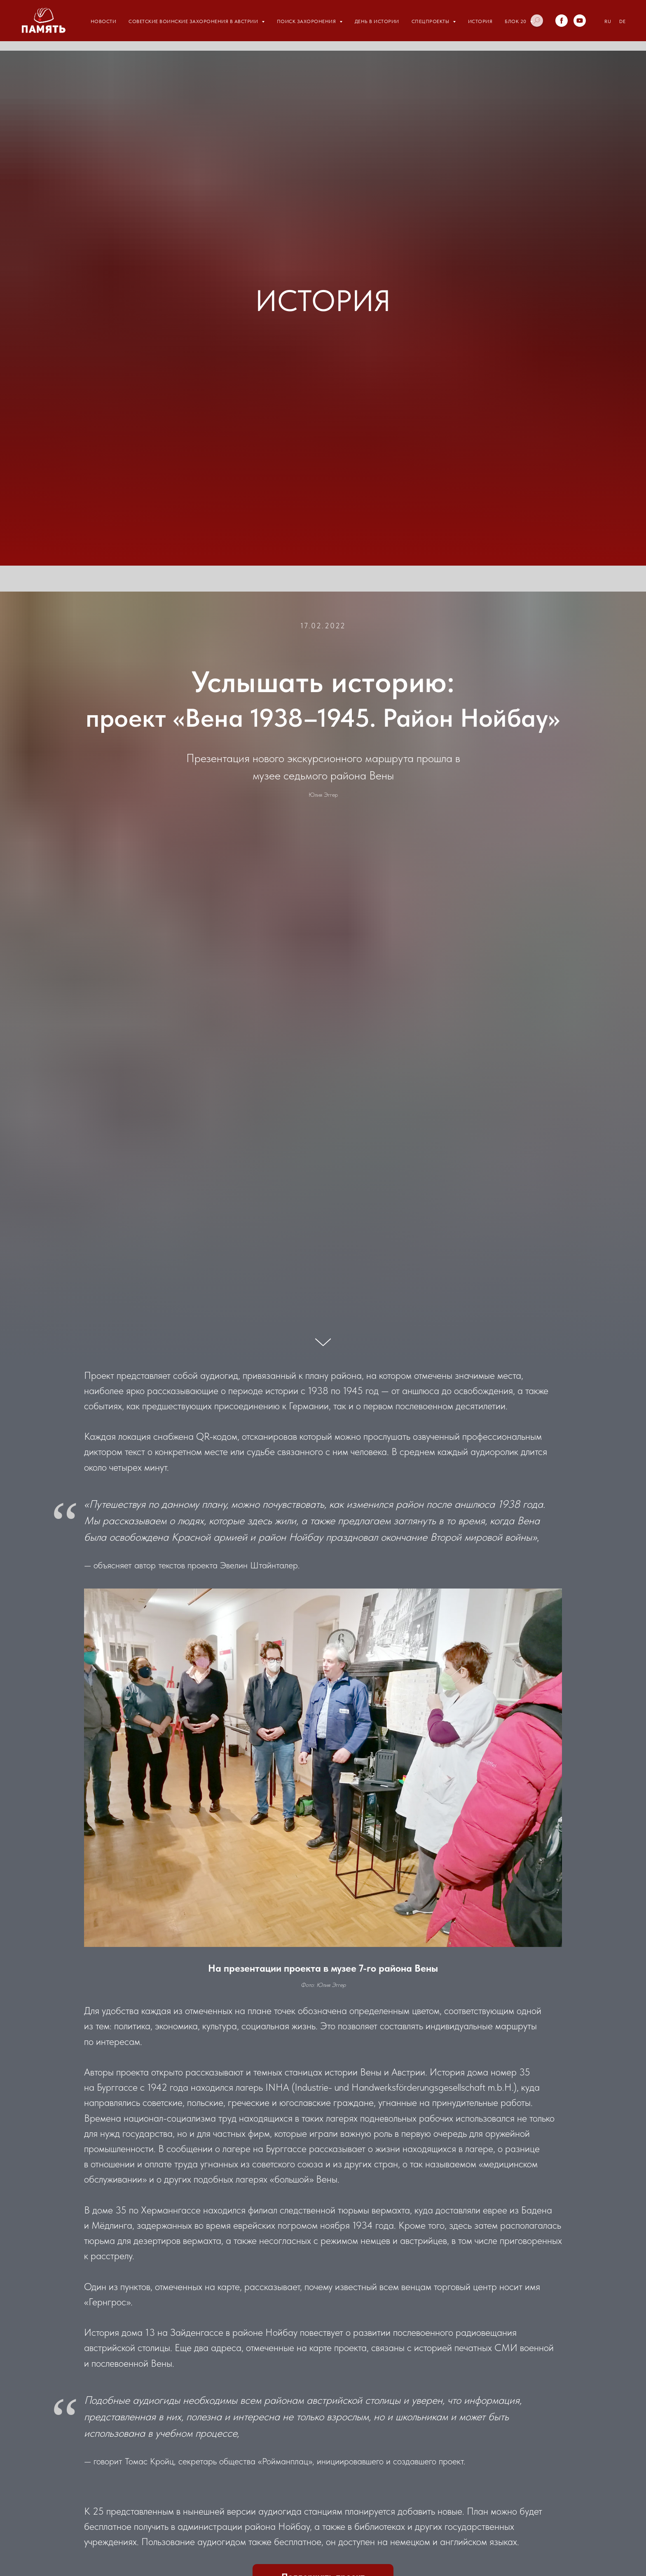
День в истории (377, 21)
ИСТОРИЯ (323, 300)
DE (622, 21)
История (480, 21)
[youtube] (579, 20)
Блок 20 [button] (516, 21)
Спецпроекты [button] (431, 21)
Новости (104, 21)
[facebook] (561, 20)
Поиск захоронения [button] (307, 21)
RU (607, 21)
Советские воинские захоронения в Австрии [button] (194, 21)
